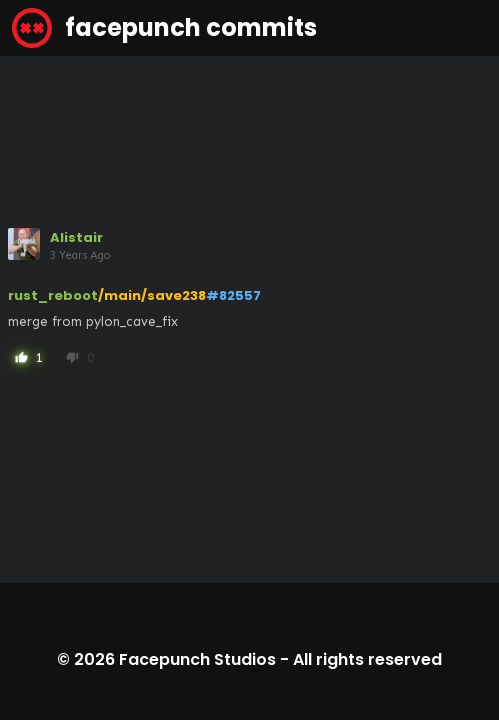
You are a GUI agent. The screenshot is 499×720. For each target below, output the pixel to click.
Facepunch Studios (197, 659)
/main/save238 (152, 295)
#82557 (233, 295)
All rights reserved (367, 659)
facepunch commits (164, 28)
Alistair (76, 237)
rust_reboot (53, 295)
